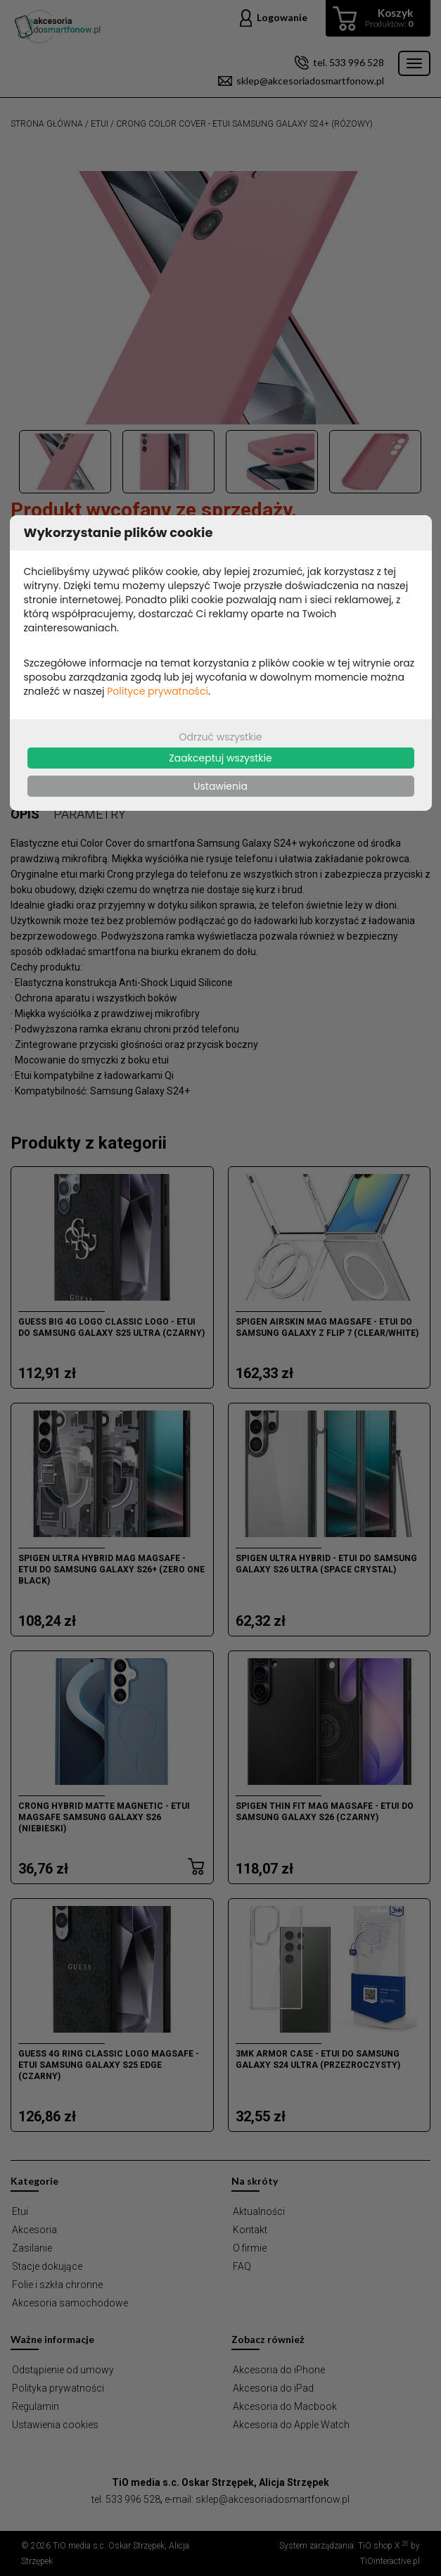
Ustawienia (220, 786)
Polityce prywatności (157, 691)
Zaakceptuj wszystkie (220, 758)
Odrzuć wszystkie (220, 737)
